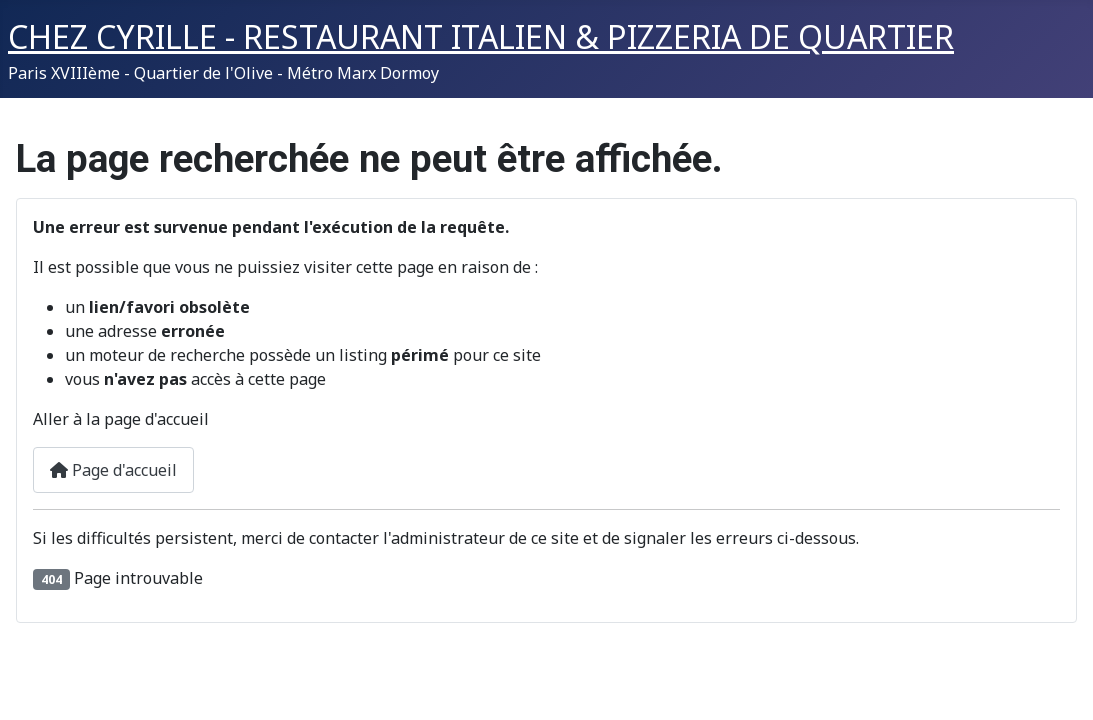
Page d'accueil (113, 470)
